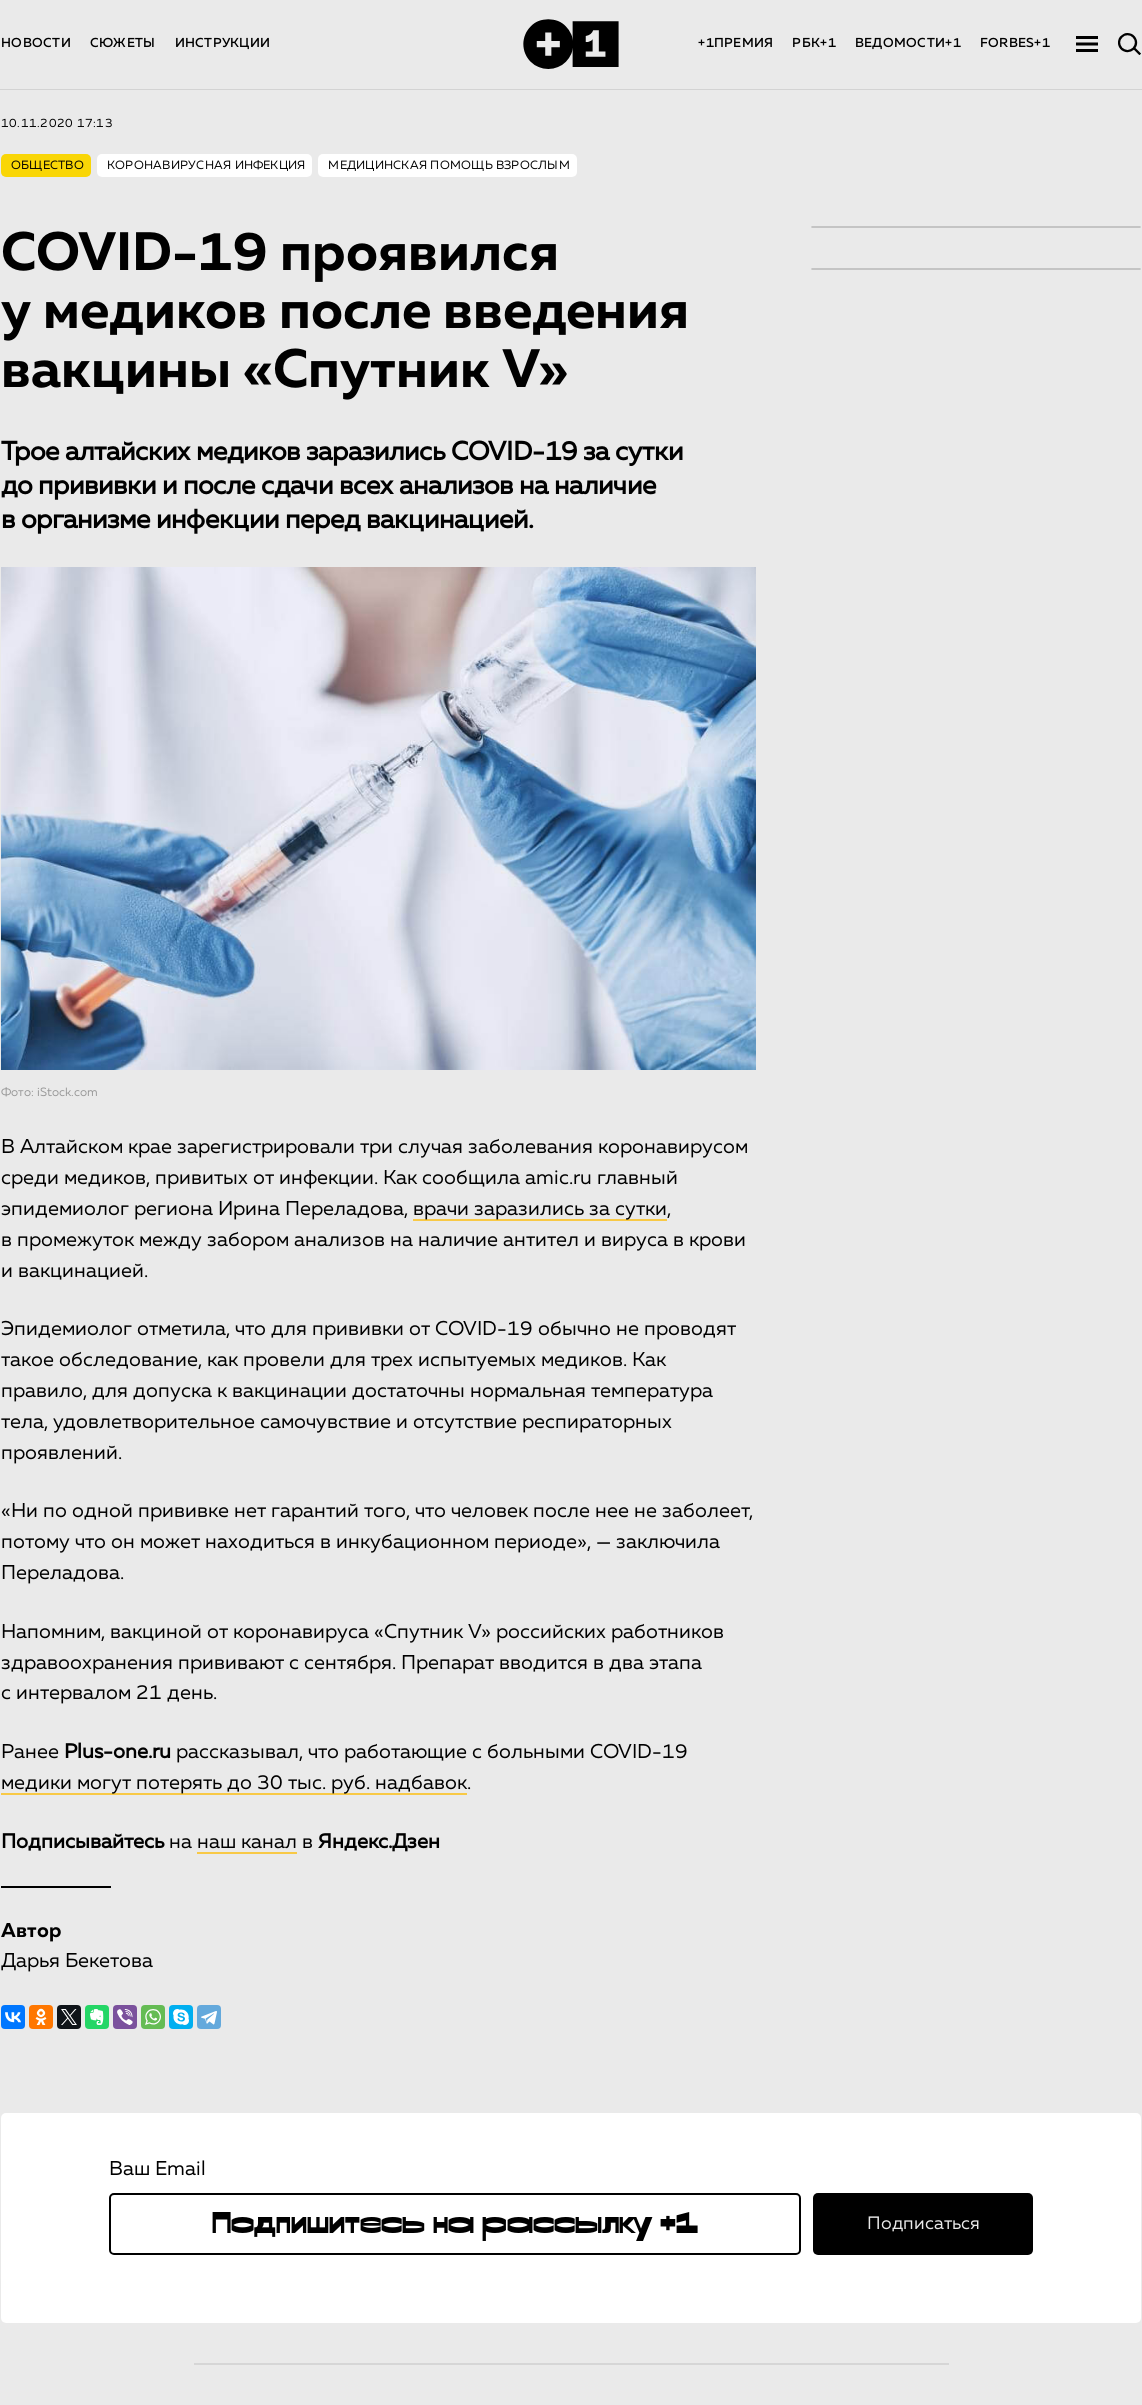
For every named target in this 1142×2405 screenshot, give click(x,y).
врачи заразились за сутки (540, 1209)
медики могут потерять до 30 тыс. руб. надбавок (234, 1783)
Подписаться (923, 2224)
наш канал (247, 1842)
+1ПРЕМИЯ (735, 43)
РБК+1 (813, 43)
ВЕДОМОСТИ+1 (908, 43)
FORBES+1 (1015, 43)
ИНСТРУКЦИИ (223, 43)
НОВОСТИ (36, 43)
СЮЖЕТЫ (123, 43)
